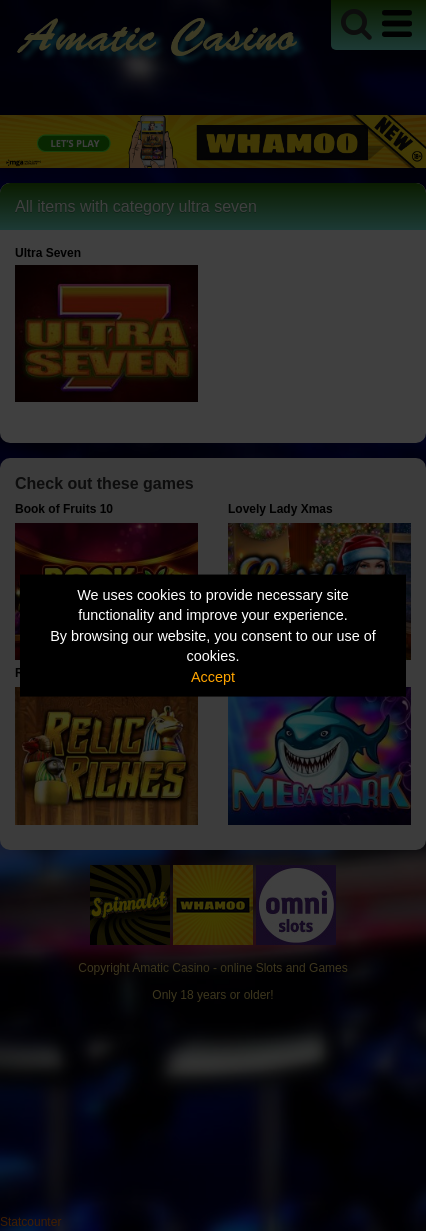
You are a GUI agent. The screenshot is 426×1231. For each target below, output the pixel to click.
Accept (213, 676)
